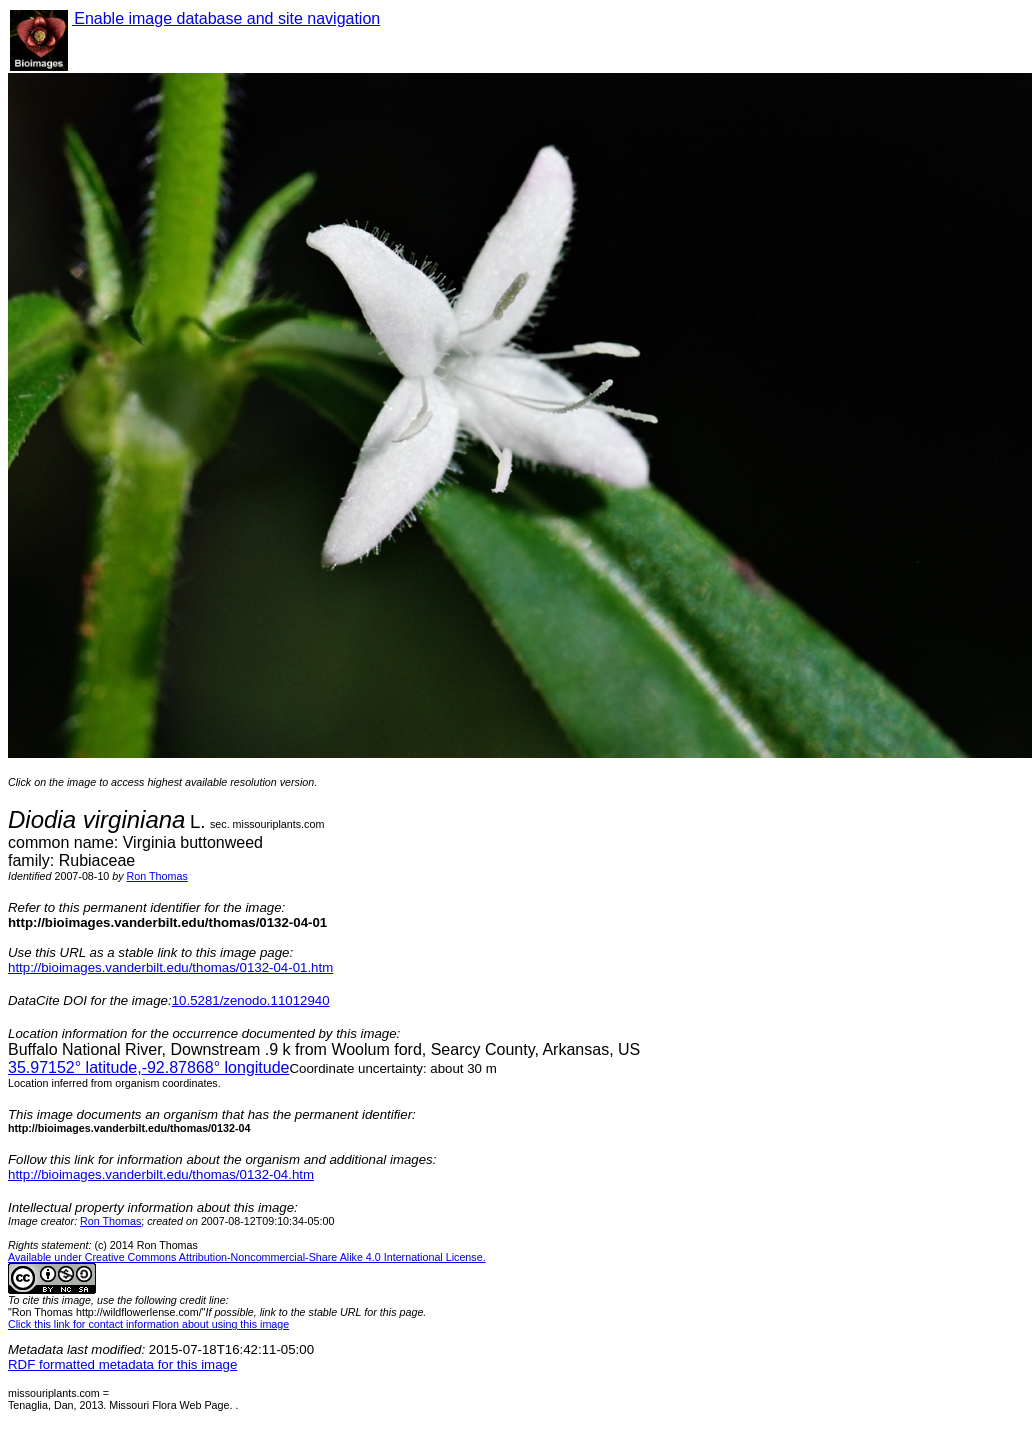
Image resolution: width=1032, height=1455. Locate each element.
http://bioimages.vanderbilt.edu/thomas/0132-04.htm (161, 1174)
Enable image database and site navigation (226, 18)
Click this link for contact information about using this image (148, 1324)
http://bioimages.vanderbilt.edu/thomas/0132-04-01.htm (170, 967)
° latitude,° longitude (148, 1067)
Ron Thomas (157, 876)
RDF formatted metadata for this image (122, 1364)
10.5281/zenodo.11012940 (251, 1000)
